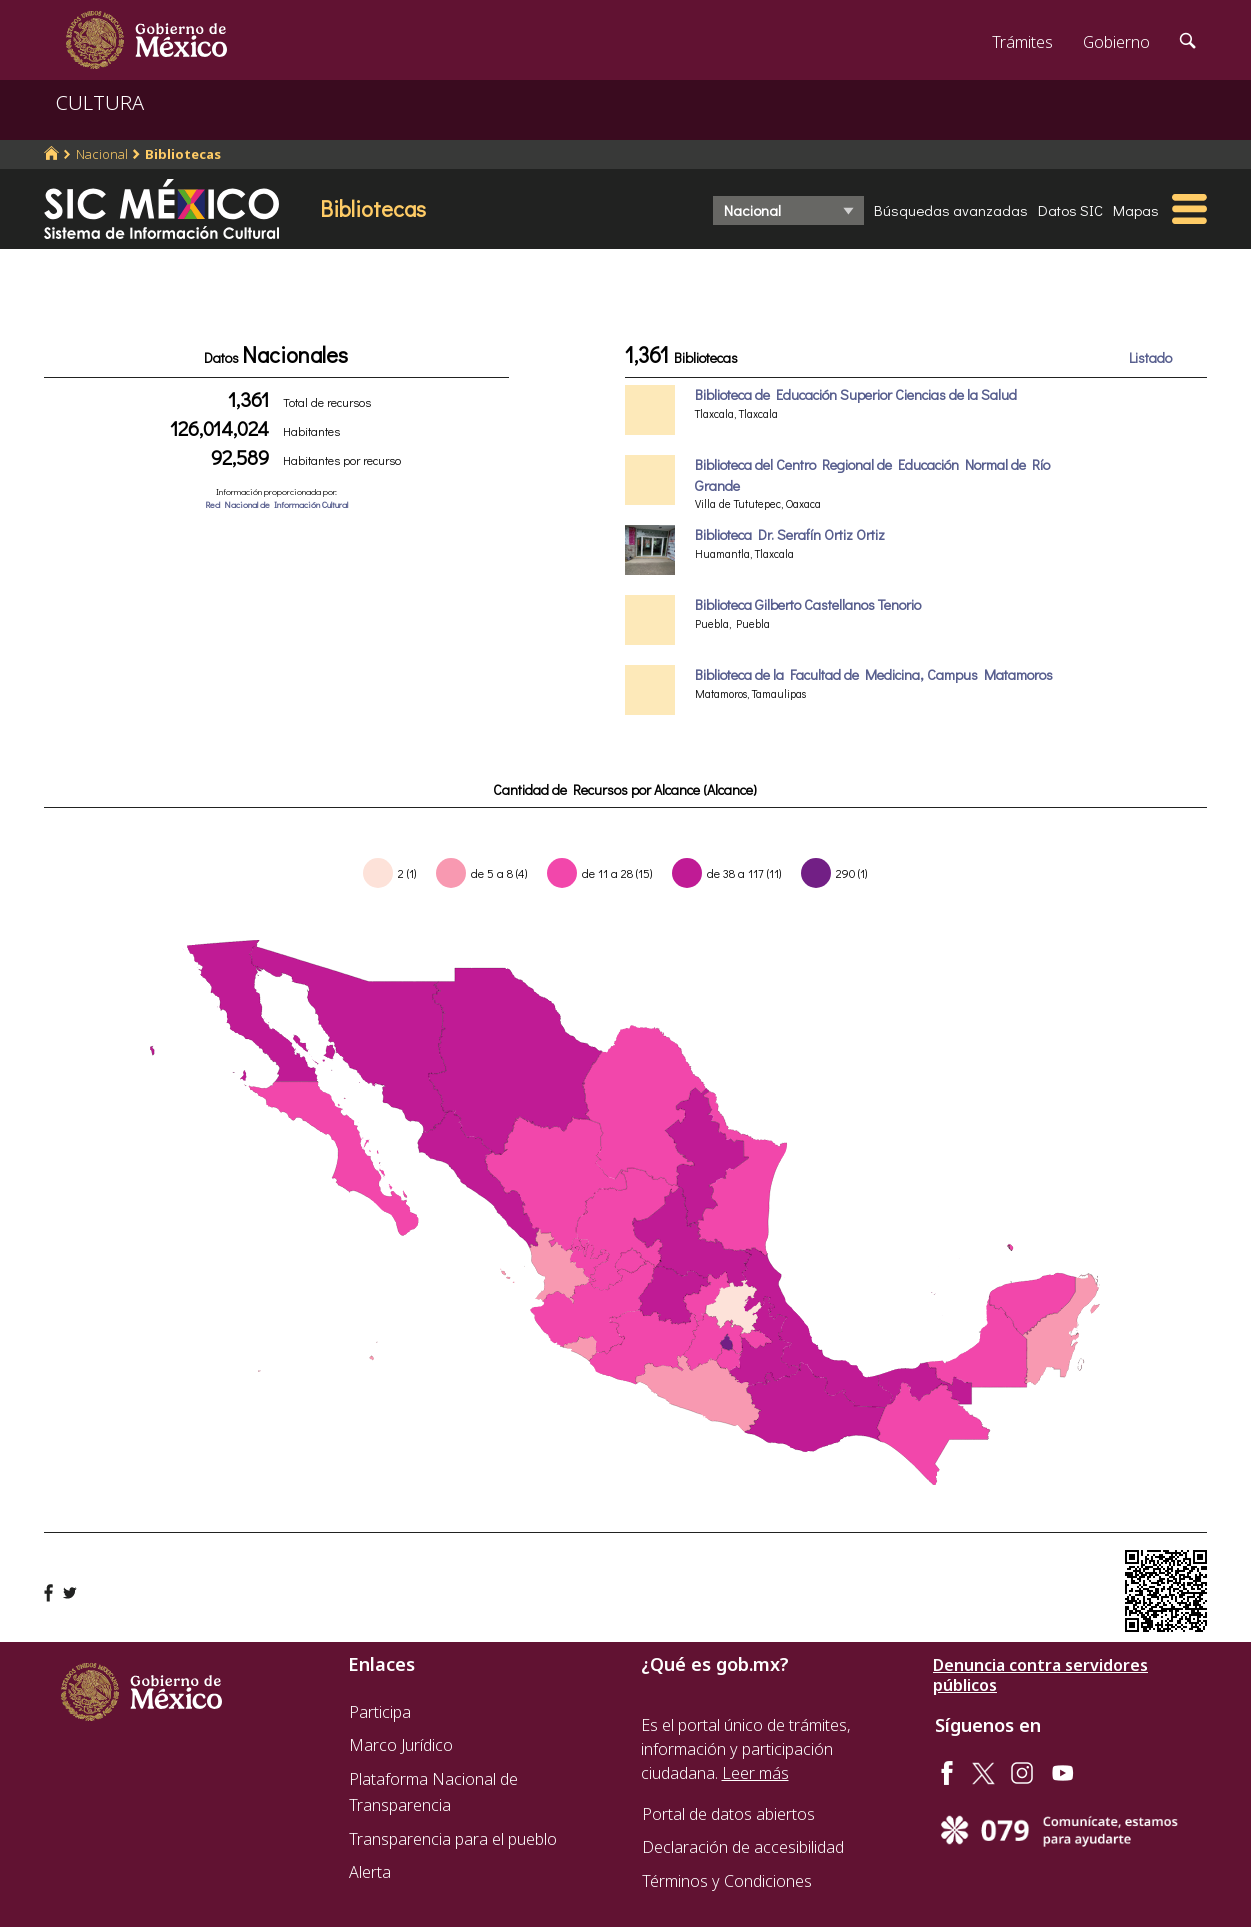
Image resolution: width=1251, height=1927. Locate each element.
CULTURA (100, 102)
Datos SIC (1070, 210)
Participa (380, 1712)
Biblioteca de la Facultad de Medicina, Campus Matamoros (874, 674)
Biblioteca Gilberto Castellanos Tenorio (808, 604)
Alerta (370, 1872)
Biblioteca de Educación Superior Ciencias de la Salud (856, 394)
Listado (1150, 357)
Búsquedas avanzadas (951, 210)
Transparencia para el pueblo (453, 1839)
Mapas (1136, 210)
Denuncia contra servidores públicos (1040, 1675)
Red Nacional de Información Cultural (276, 504)
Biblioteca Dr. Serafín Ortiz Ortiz (790, 534)
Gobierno (1116, 42)
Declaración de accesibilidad (743, 1847)
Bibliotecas (183, 154)
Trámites (1022, 42)
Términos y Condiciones (727, 1881)
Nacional (102, 154)
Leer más (755, 1773)
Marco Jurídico (401, 1745)
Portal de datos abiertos (728, 1814)
